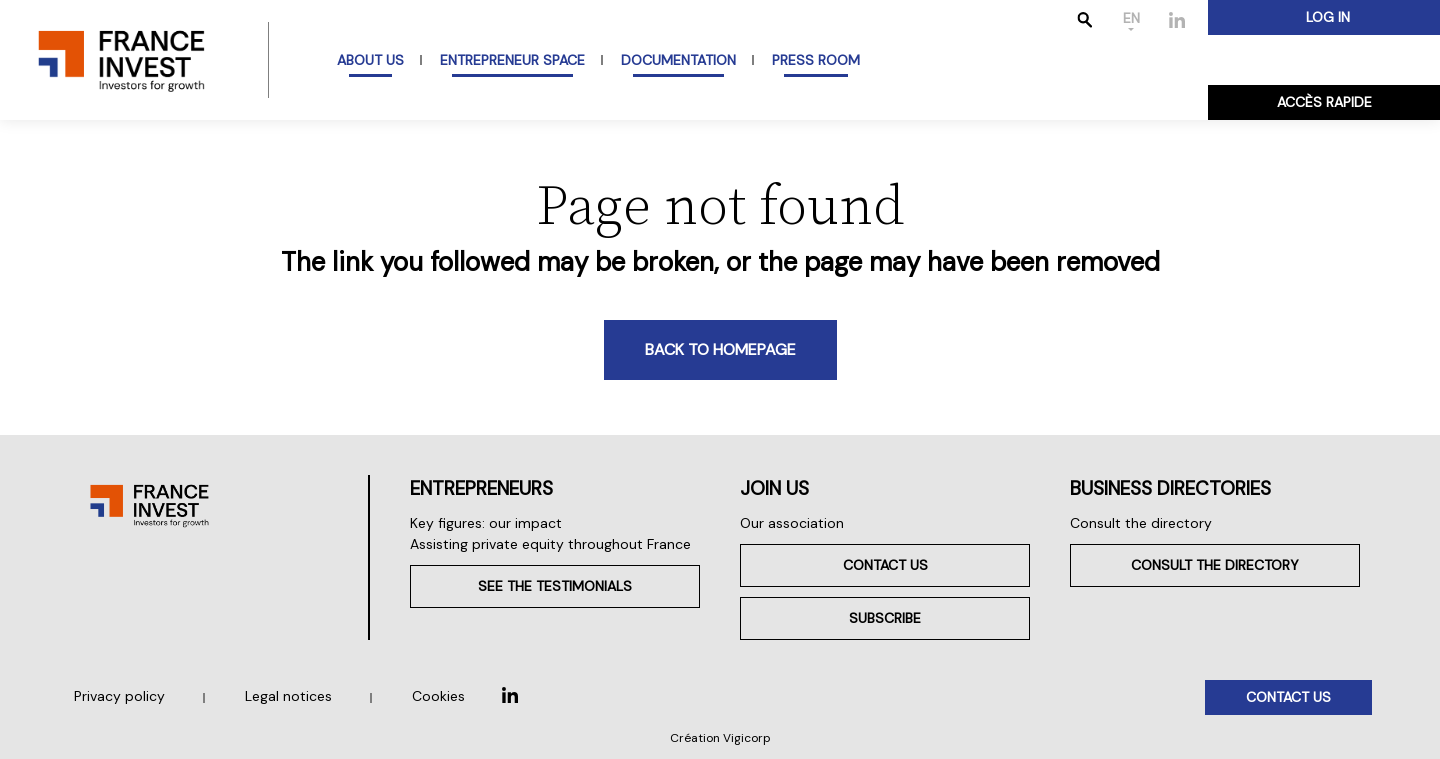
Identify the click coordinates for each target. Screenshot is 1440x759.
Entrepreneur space (512, 60)
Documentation (678, 60)
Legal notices (288, 696)
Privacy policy (119, 696)
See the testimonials (555, 586)
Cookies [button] (438, 696)
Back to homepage (720, 349)
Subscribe (885, 618)
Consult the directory (1141, 523)
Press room (816, 60)
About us (370, 60)
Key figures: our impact (486, 523)
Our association (792, 523)
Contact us (885, 565)
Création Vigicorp (720, 738)
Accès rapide (1324, 102)
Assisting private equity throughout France (550, 544)
